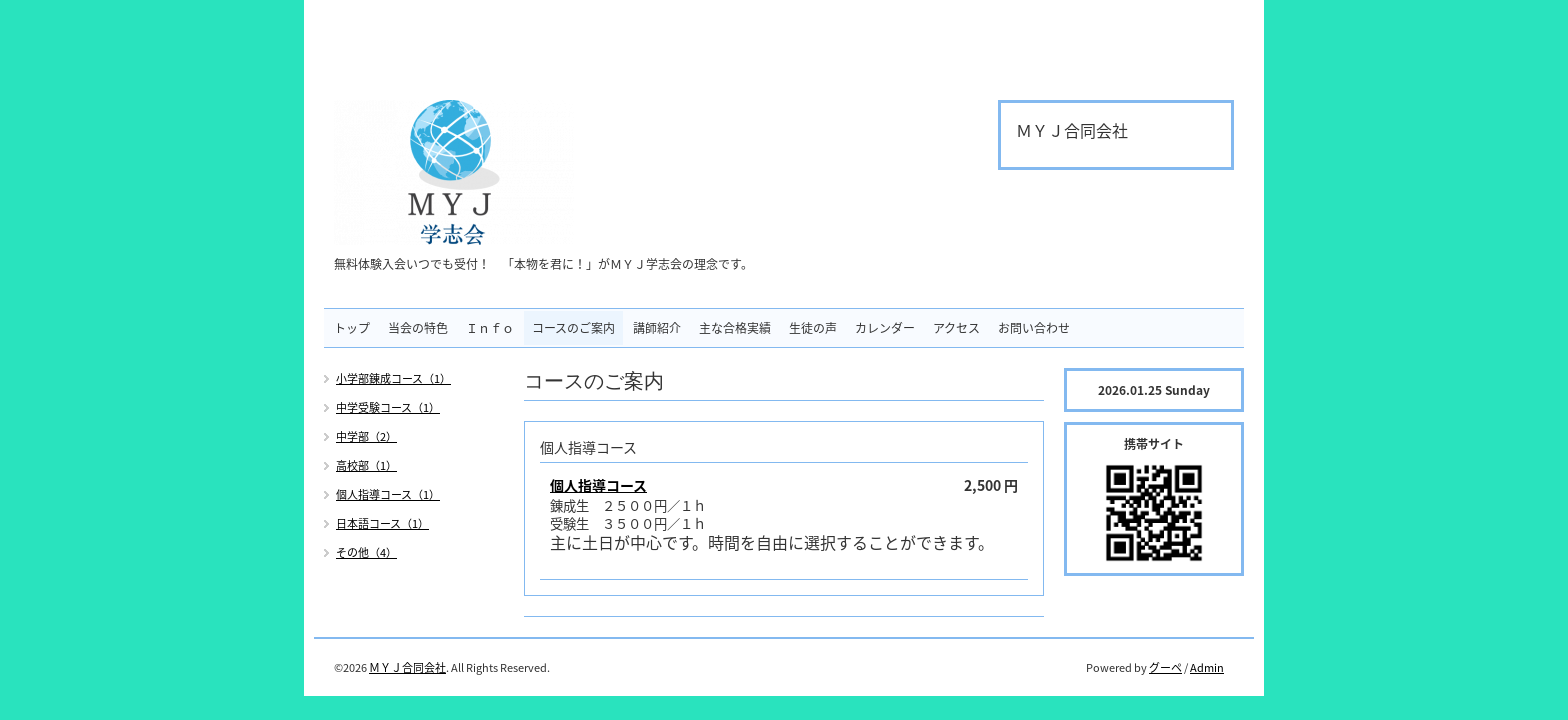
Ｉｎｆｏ (490, 328)
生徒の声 (813, 328)
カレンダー (885, 328)
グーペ (1165, 667)
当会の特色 (418, 328)
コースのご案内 (573, 328)
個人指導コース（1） (388, 494)
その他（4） (366, 552)
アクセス (956, 328)
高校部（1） (366, 465)
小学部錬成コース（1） (393, 378)
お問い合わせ (1034, 328)
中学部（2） (366, 436)
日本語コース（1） (382, 523)
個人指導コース (598, 485)
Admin (1207, 667)
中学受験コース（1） (388, 407)
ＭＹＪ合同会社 (407, 667)
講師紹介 (657, 328)
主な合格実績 (735, 328)
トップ (352, 328)
